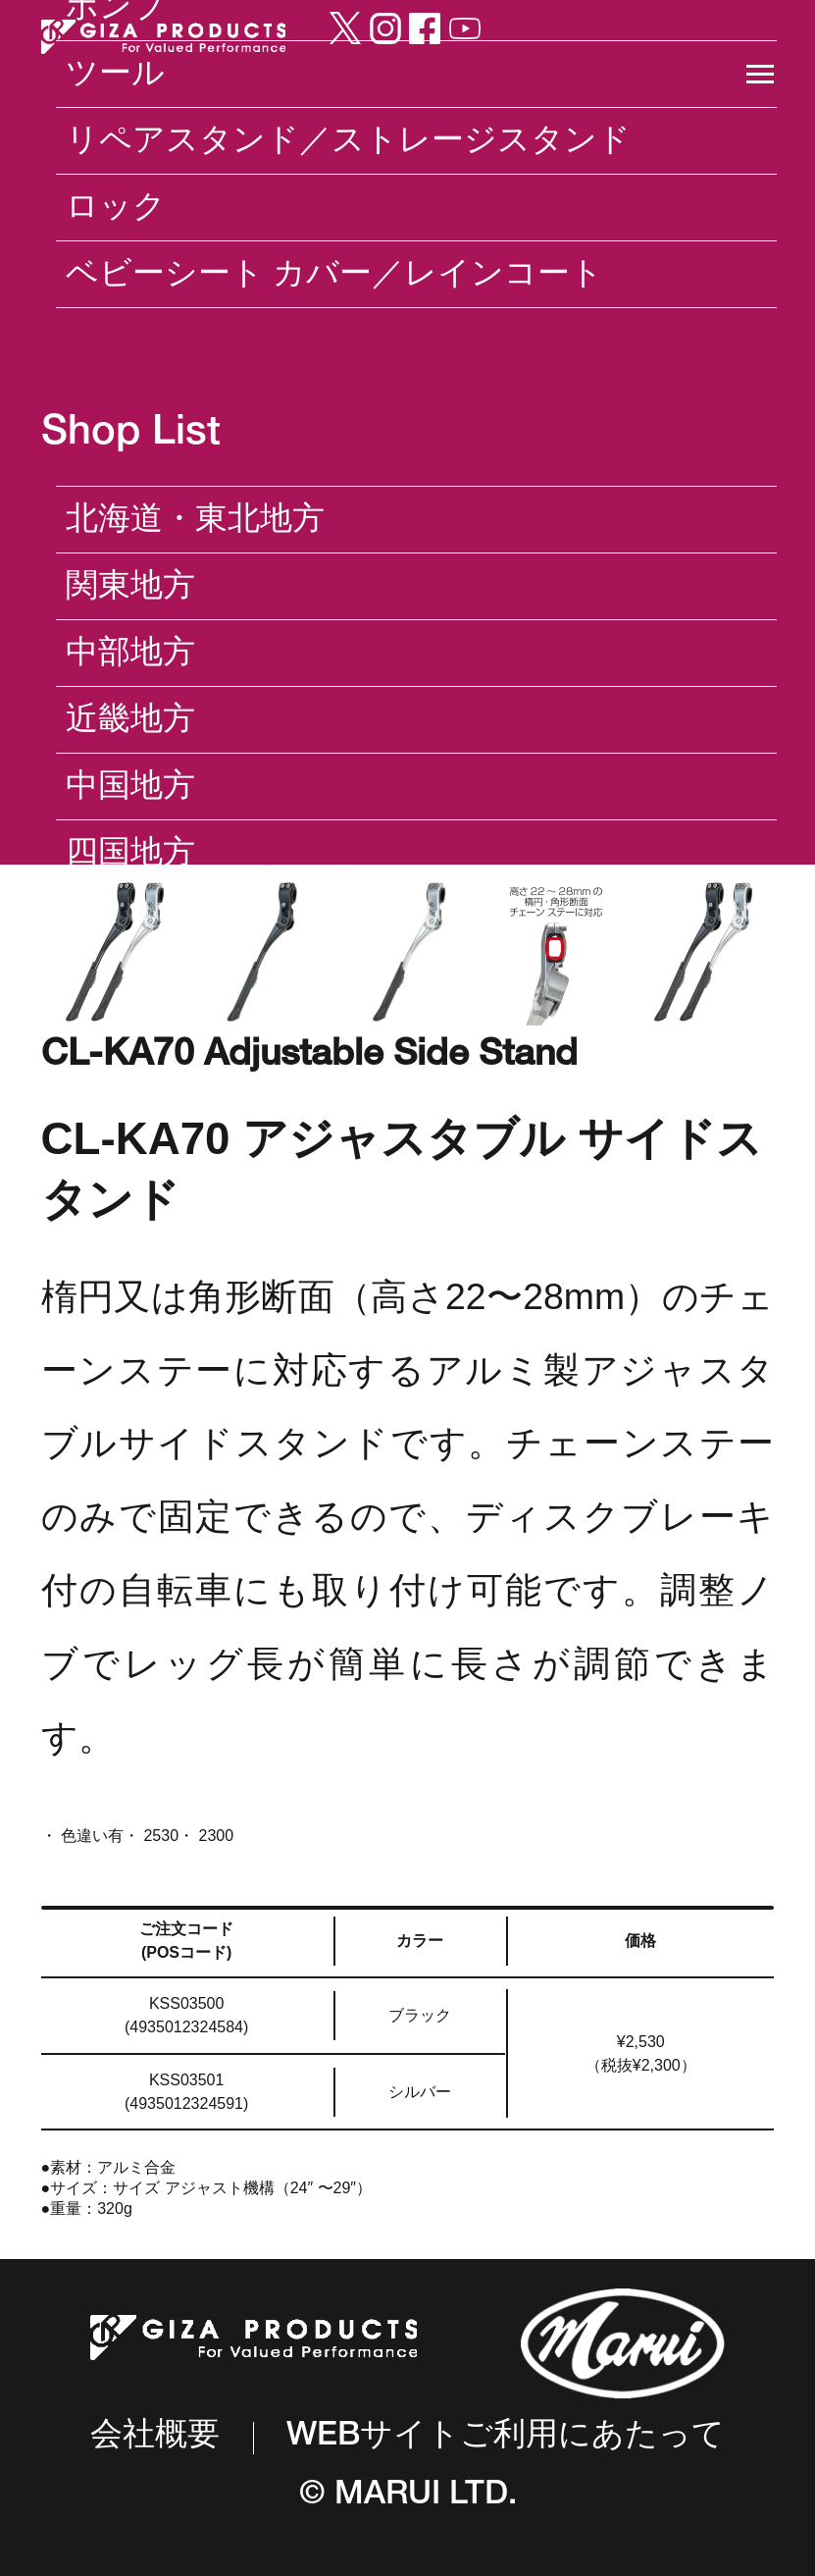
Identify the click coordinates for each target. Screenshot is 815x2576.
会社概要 (155, 2437)
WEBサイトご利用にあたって (505, 2438)
